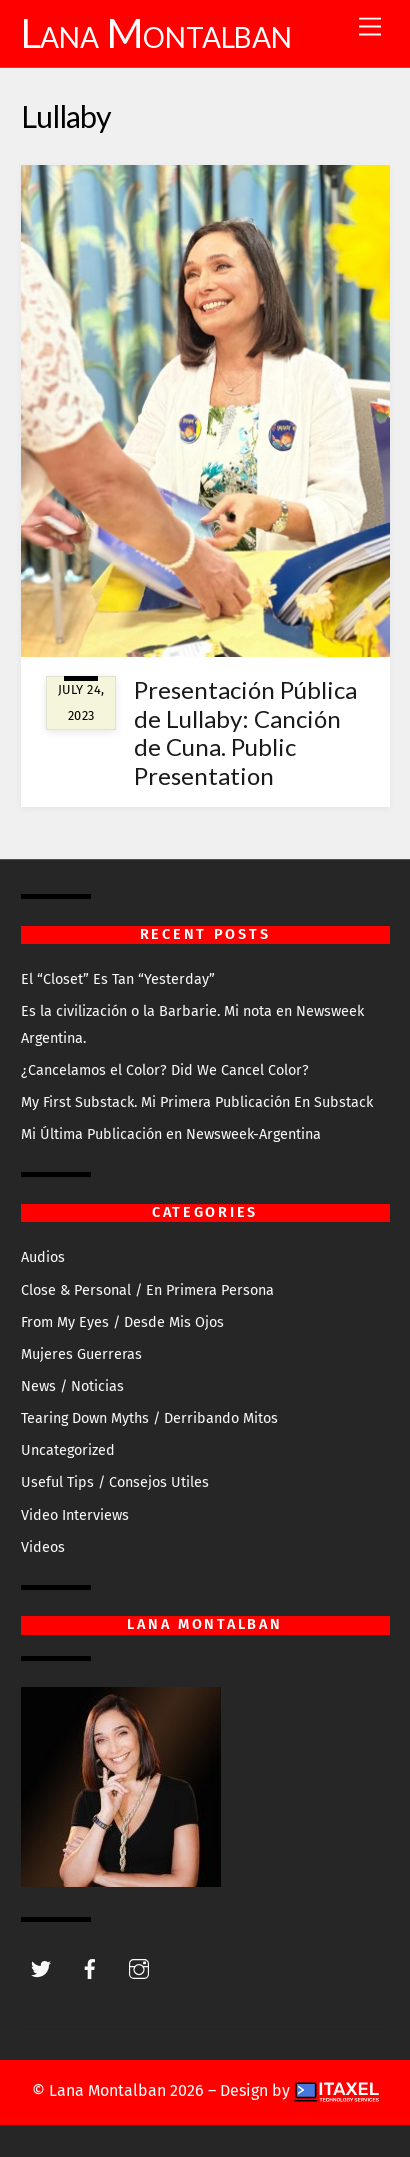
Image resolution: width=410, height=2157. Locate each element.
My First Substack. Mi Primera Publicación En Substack (197, 1102)
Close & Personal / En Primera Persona (147, 1290)
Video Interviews (75, 1515)
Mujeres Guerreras (81, 1354)
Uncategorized (68, 1450)
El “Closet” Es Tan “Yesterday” (118, 979)
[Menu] (370, 27)
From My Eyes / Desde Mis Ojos (122, 1322)
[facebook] (90, 1968)
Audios (43, 1257)
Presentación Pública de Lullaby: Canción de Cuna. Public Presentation (245, 732)
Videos (43, 1547)
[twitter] (41, 1968)
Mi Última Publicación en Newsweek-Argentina (171, 1134)
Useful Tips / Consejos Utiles (115, 1482)
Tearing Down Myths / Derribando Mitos (149, 1418)
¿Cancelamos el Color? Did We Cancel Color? (165, 1070)
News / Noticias (72, 1386)
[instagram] (139, 1968)
